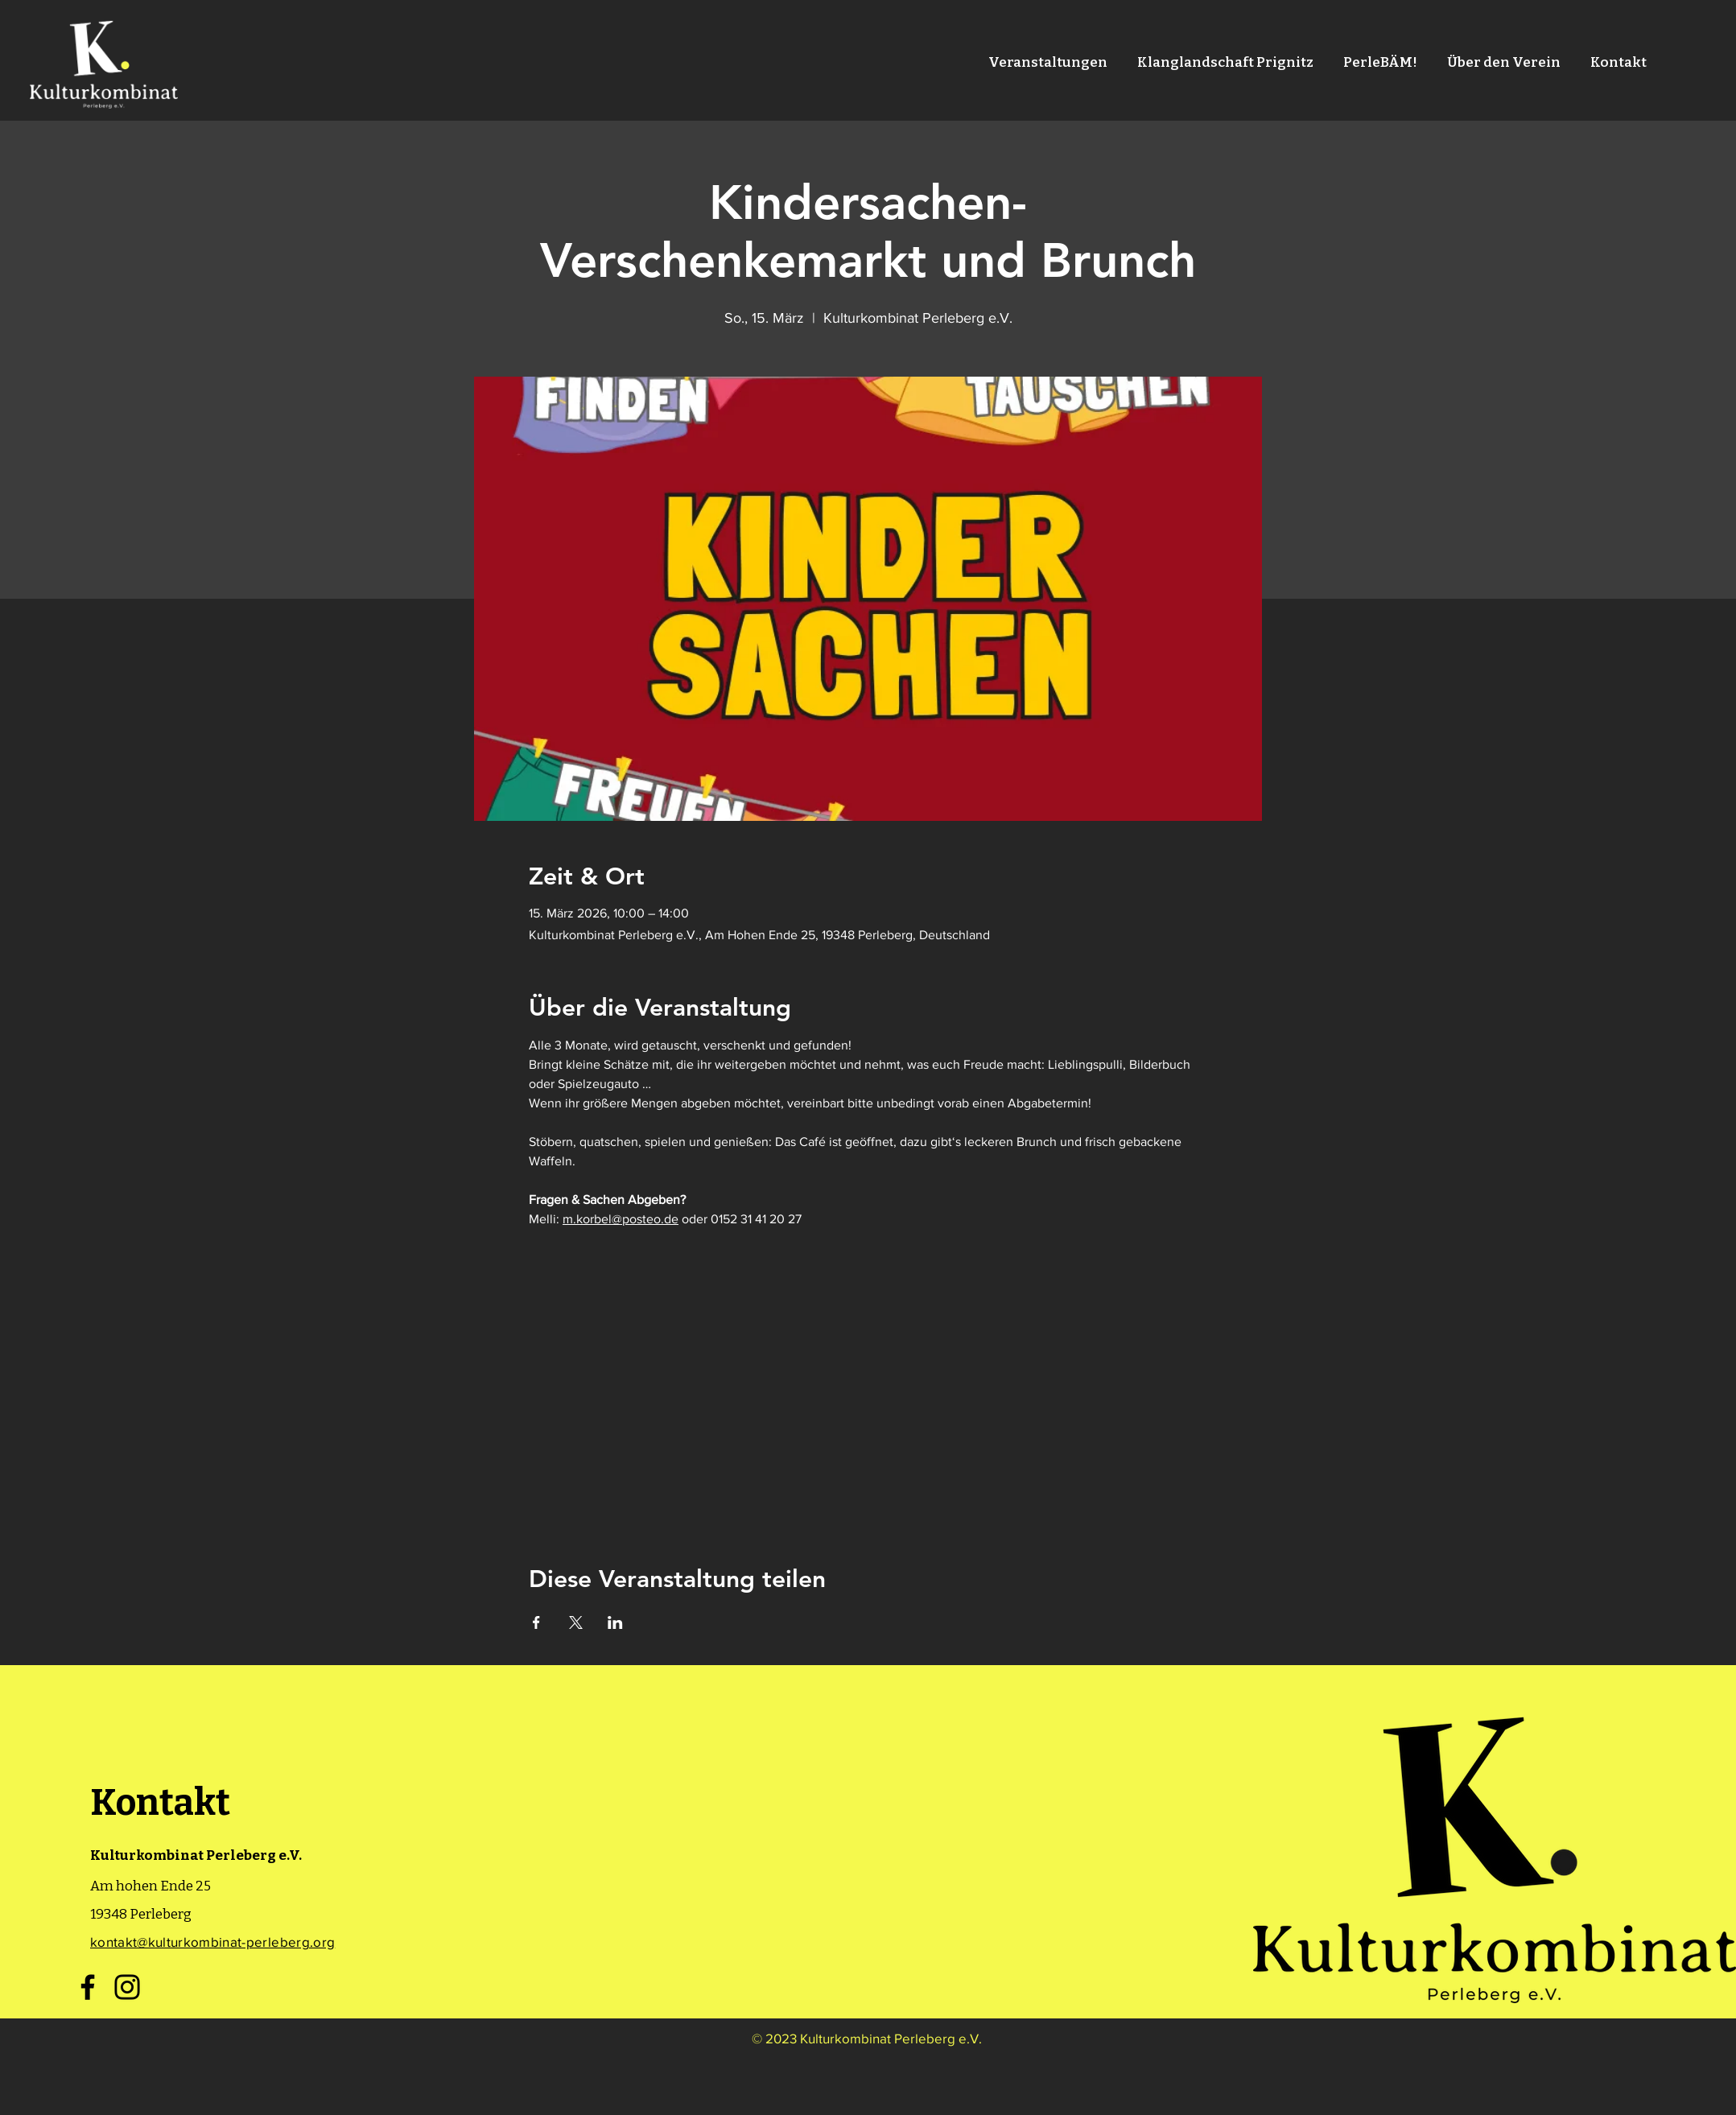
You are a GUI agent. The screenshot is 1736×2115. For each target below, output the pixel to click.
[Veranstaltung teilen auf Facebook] (536, 1622)
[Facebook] (88, 1987)
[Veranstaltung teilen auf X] (575, 1622)
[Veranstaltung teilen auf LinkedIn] (615, 1622)
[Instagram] (127, 1987)
